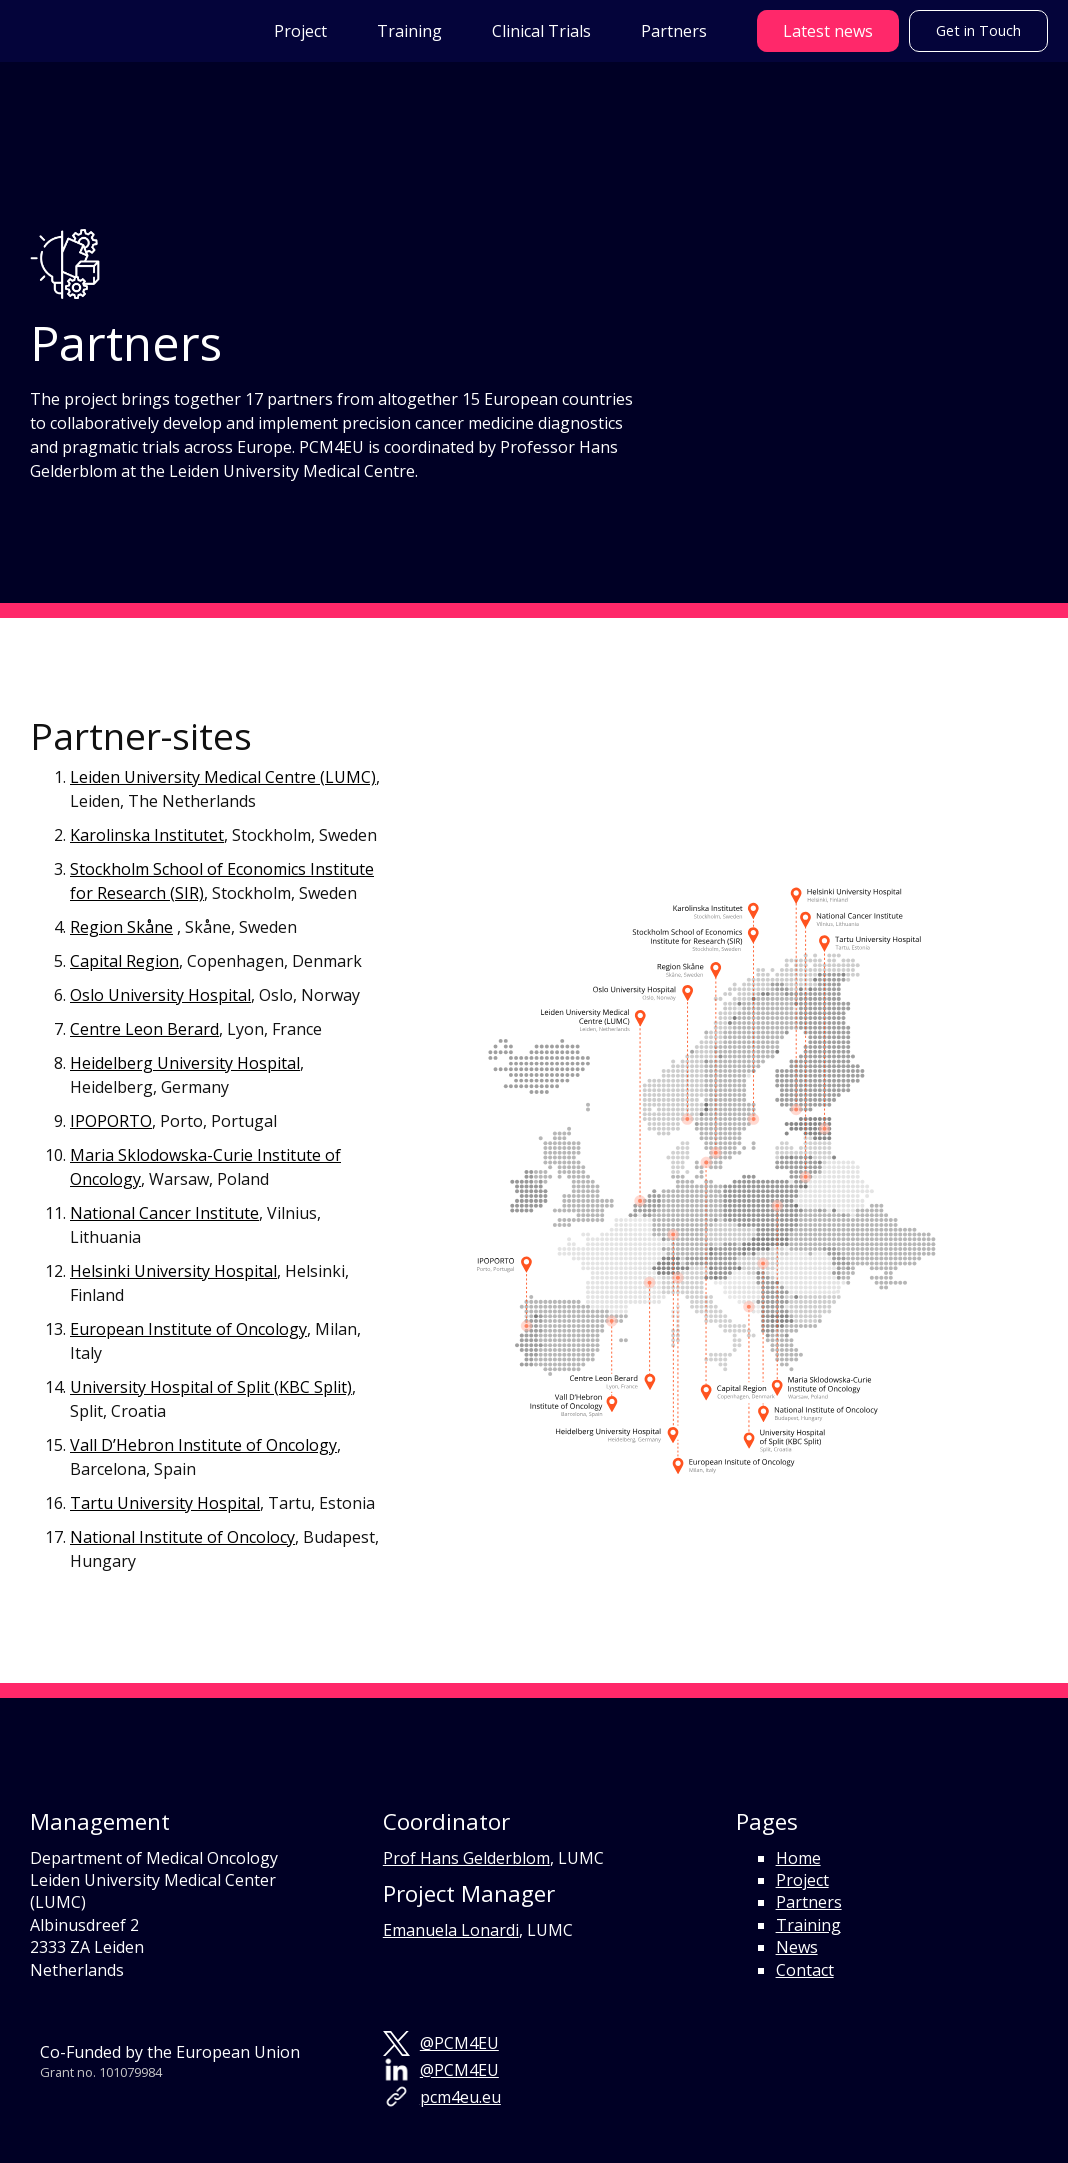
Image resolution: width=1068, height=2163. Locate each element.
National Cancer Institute (164, 1213)
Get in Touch (978, 30)
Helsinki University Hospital (173, 1271)
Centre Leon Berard (144, 1029)
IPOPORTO (111, 1121)
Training (808, 1925)
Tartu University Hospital (165, 1503)
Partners (809, 1902)
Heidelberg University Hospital (185, 1063)
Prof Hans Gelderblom (466, 1858)
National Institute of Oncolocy (182, 1537)
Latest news (828, 31)
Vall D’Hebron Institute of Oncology (203, 1445)
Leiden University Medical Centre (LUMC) (223, 777)
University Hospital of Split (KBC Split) (211, 1387)
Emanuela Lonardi (451, 1930)
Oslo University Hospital (160, 995)
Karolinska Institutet (147, 835)
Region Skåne (121, 927)
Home (798, 1858)
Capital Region (124, 961)
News (797, 1947)
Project (802, 1880)
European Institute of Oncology (188, 1329)
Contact (805, 1970)
